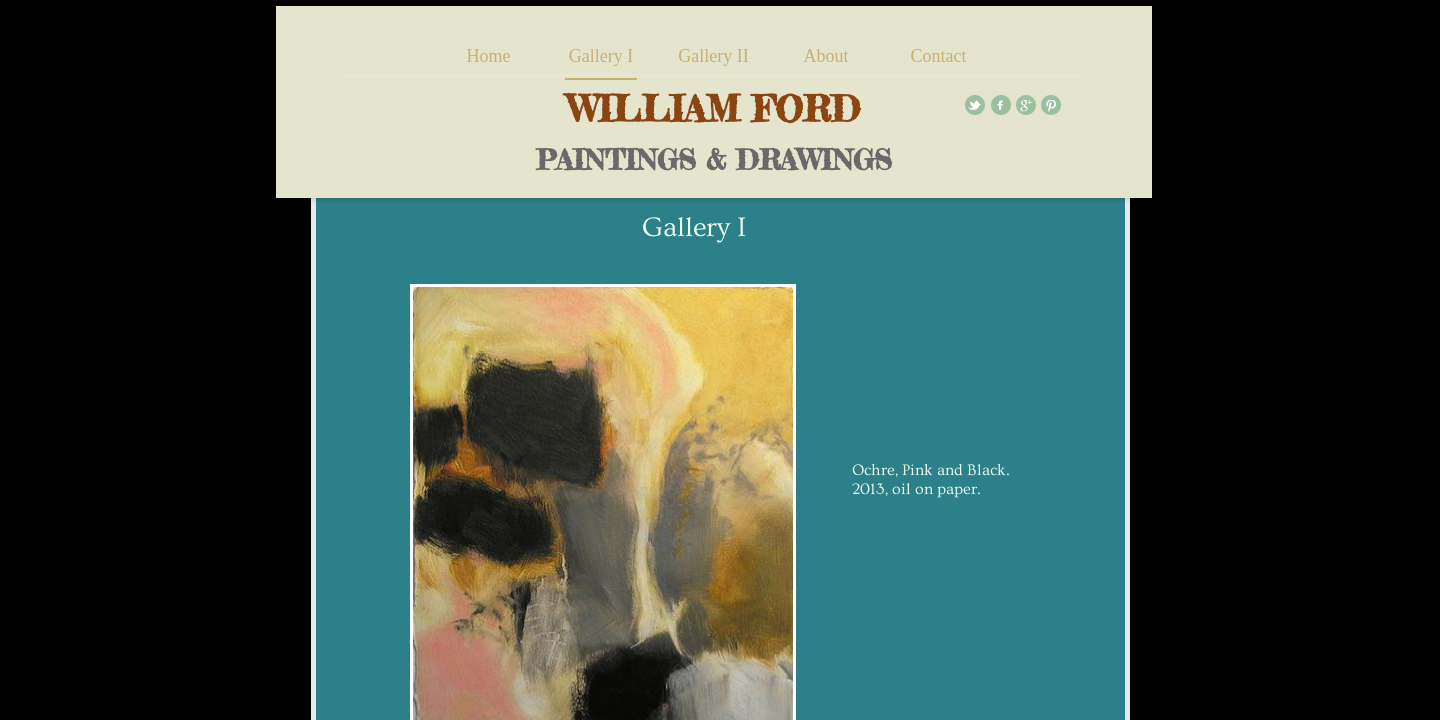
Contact (938, 56)
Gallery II (713, 56)
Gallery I (601, 56)
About (825, 56)
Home (489, 56)
